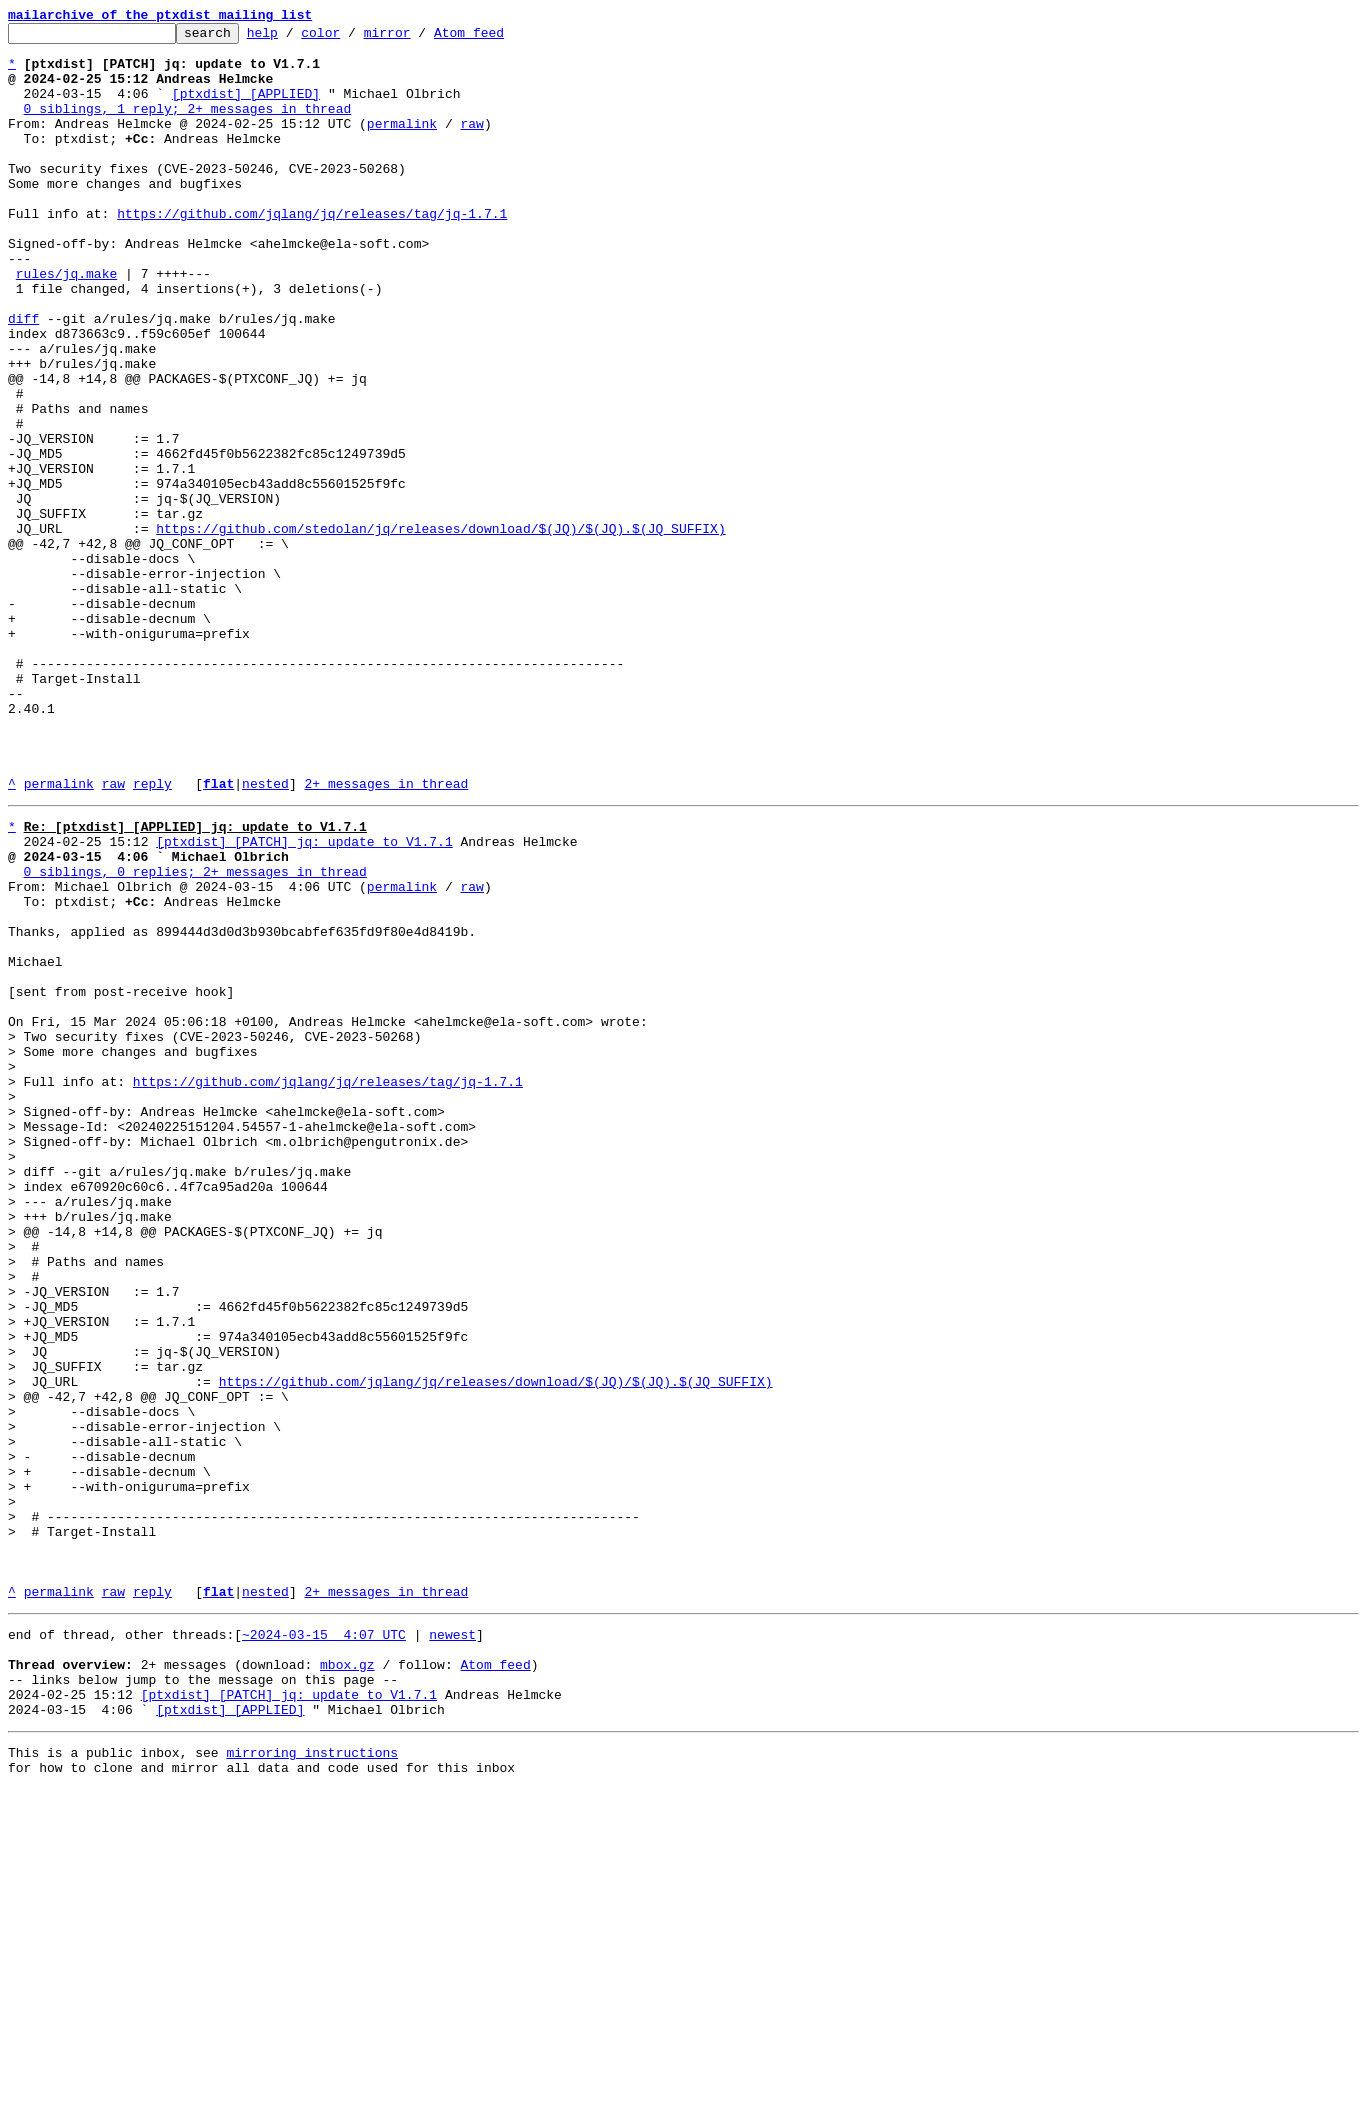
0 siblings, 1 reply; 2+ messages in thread (188, 126)
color (351, 38)
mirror (418, 38)
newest (452, 1946)
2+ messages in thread (386, 936)
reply (152, 936)
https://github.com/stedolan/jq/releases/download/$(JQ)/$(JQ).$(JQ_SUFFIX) (440, 630)
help (293, 38)
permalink (402, 144)
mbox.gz (347, 1982)
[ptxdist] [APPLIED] (246, 108)
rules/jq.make (66, 324)
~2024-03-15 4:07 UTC (324, 1946)
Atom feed (500, 38)
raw (471, 144)
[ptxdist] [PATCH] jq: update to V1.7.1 (304, 1000)
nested (265, 936)
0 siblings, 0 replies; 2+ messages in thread (195, 1036)
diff (23, 378)
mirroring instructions (312, 2082)
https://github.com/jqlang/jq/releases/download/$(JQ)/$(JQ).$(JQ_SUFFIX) (496, 1648)
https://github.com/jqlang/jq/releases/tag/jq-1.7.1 (312, 252)
